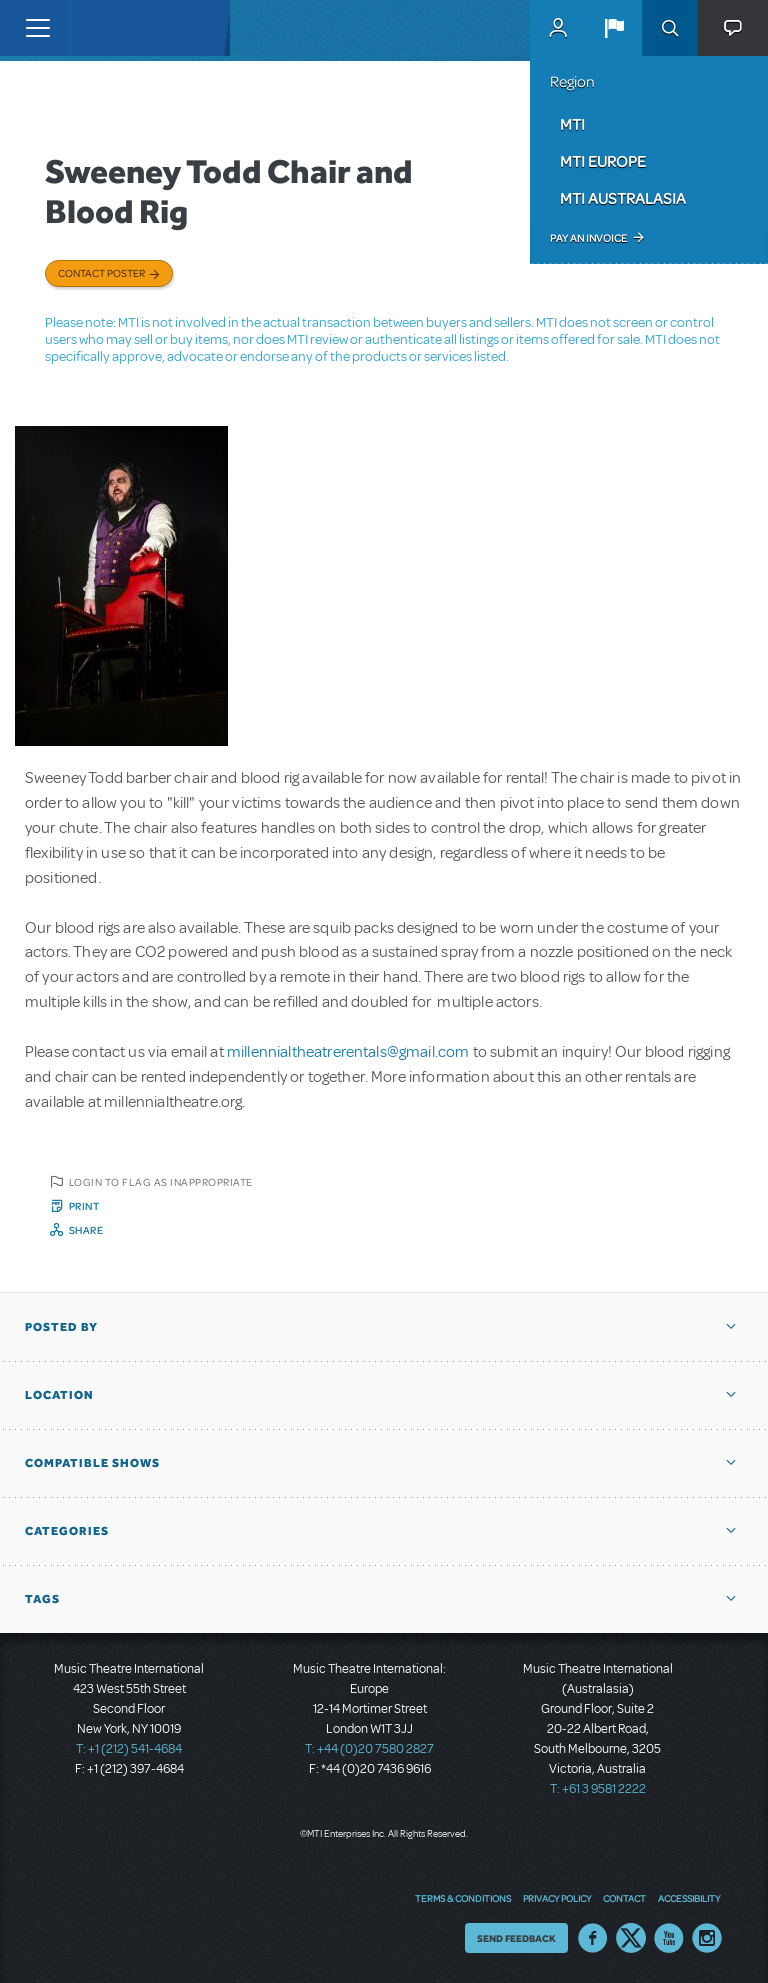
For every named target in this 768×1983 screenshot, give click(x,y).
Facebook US (593, 1938)
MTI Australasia (623, 198)
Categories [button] (67, 1531)
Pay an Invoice (588, 238)
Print (84, 1206)
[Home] (112, 28)
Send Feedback (516, 1938)
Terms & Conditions (463, 1898)
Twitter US (631, 1938)
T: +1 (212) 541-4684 (129, 1749)
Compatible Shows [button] (92, 1463)
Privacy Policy (557, 1898)
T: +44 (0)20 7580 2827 (369, 1749)
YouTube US (669, 1938)
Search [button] (670, 28)
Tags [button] (42, 1599)
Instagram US (707, 1938)
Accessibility (689, 1898)
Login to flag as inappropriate (161, 1182)
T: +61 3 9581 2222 (598, 1789)
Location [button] (59, 1395)
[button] (614, 28)
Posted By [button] (61, 1327)
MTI (572, 124)
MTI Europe (603, 161)
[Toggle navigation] (37, 28)
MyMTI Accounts (558, 28)
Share (86, 1230)
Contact (624, 1898)
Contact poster (101, 273)
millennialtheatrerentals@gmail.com (348, 1052)
